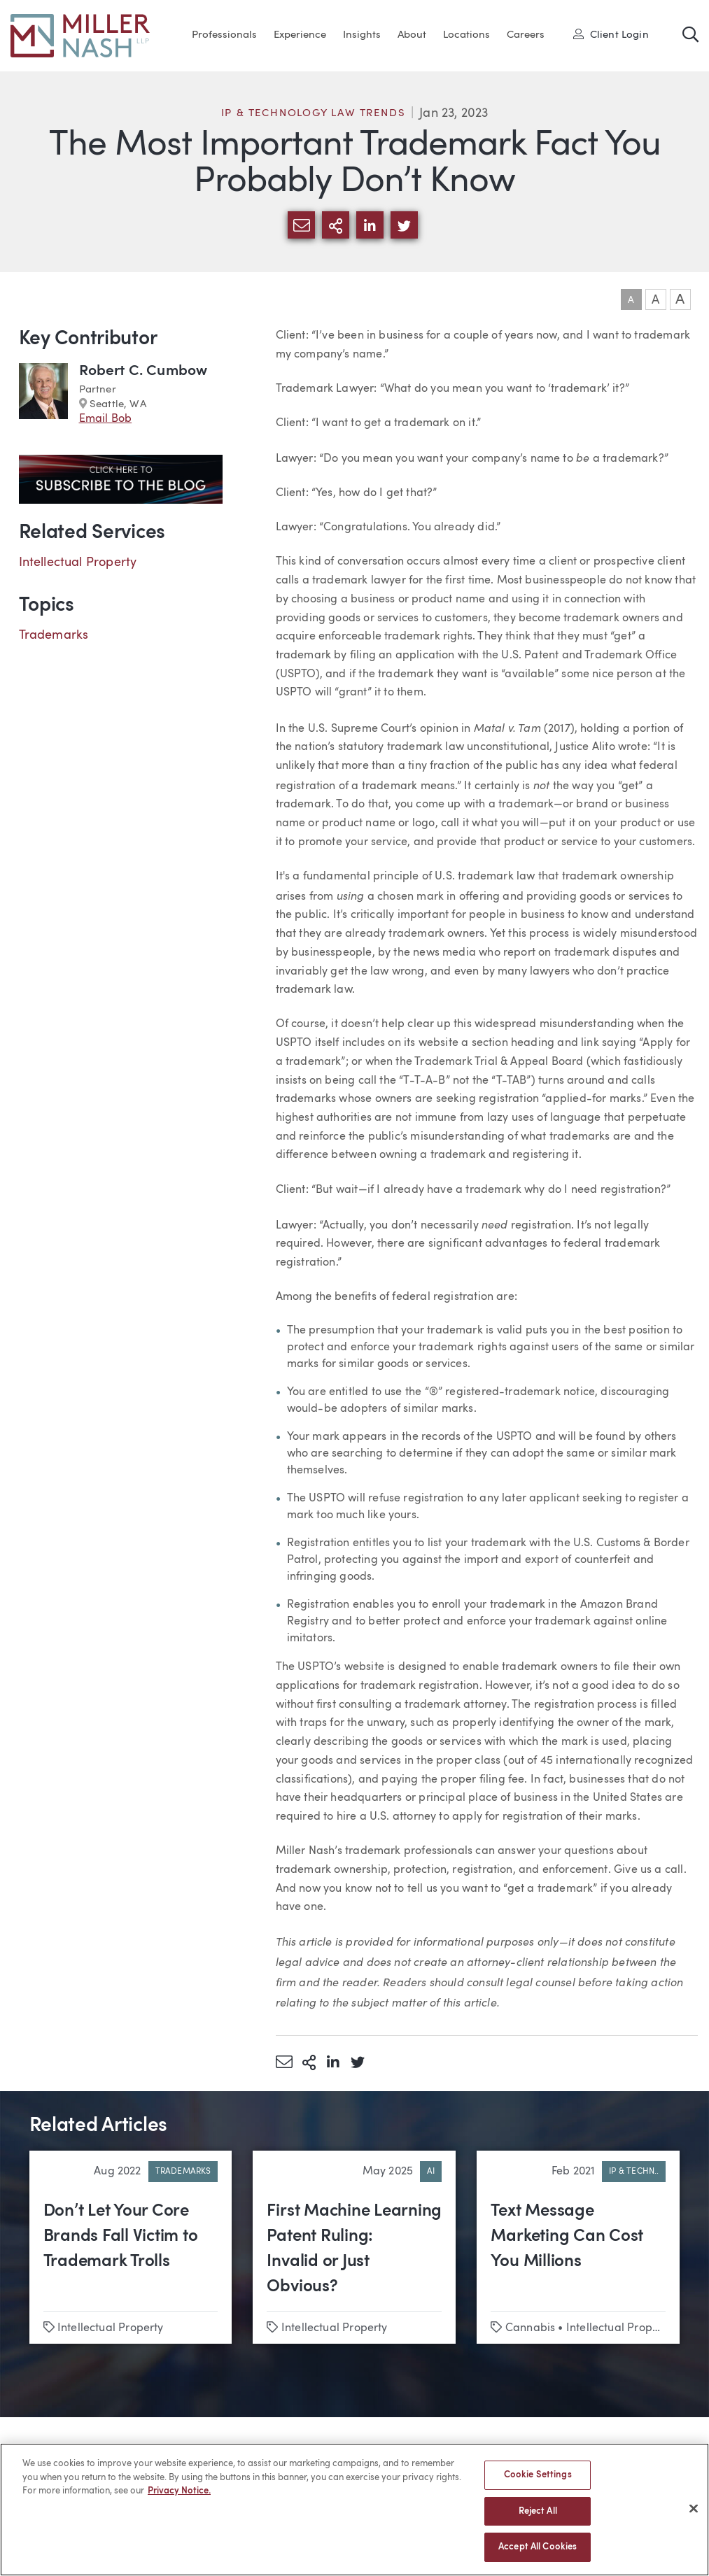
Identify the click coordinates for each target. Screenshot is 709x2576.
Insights (362, 35)
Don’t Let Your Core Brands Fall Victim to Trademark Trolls (120, 2236)
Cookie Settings (538, 2482)
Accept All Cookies (537, 2554)
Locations (466, 35)
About (412, 35)
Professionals (224, 35)
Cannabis (530, 2328)
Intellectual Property (78, 562)
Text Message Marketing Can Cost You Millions (567, 2236)
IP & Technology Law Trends (313, 113)
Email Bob (105, 419)
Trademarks (54, 635)
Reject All (538, 2518)
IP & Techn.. (634, 2171)
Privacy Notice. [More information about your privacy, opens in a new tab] (179, 2498)
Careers (526, 35)
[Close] (693, 2515)
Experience (300, 35)
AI (431, 2171)
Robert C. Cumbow (143, 371)
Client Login (611, 34)
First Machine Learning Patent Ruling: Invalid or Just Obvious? (354, 2249)
